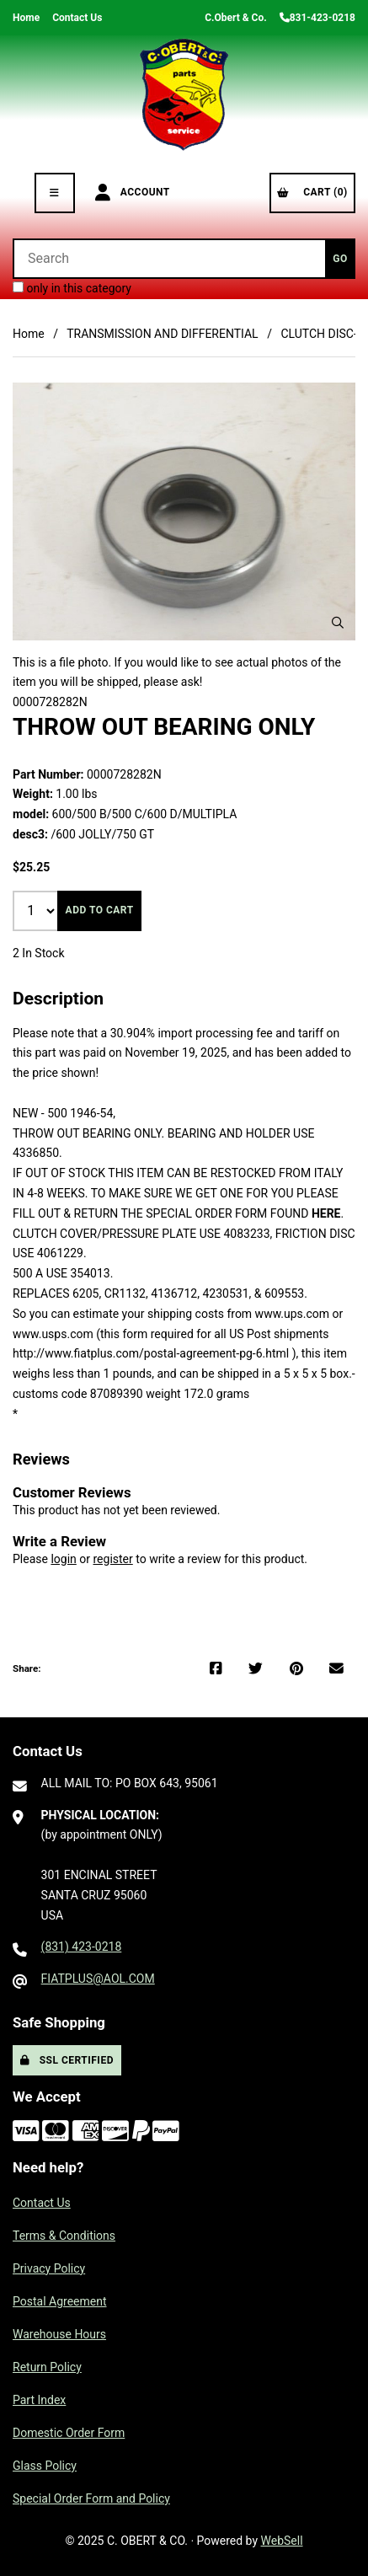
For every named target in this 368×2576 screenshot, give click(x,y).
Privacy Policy (49, 2268)
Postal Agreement (60, 2301)
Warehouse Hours (59, 2334)
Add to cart (100, 910)
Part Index (39, 2400)
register (112, 1559)
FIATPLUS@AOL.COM (98, 1978)
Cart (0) (312, 192)
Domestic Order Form (69, 2432)
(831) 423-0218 (81, 1946)
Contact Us (77, 18)
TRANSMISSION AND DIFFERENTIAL (163, 333)
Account (132, 193)
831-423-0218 (317, 18)
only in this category (72, 288)
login (63, 1559)
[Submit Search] (340, 258)
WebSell (282, 2540)
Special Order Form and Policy (91, 2498)
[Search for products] (169, 258)
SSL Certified (67, 2060)
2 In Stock (39, 953)
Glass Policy (45, 2465)
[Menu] (55, 193)
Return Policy (47, 2367)
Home (26, 18)
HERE (326, 1213)
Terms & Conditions (64, 2235)
